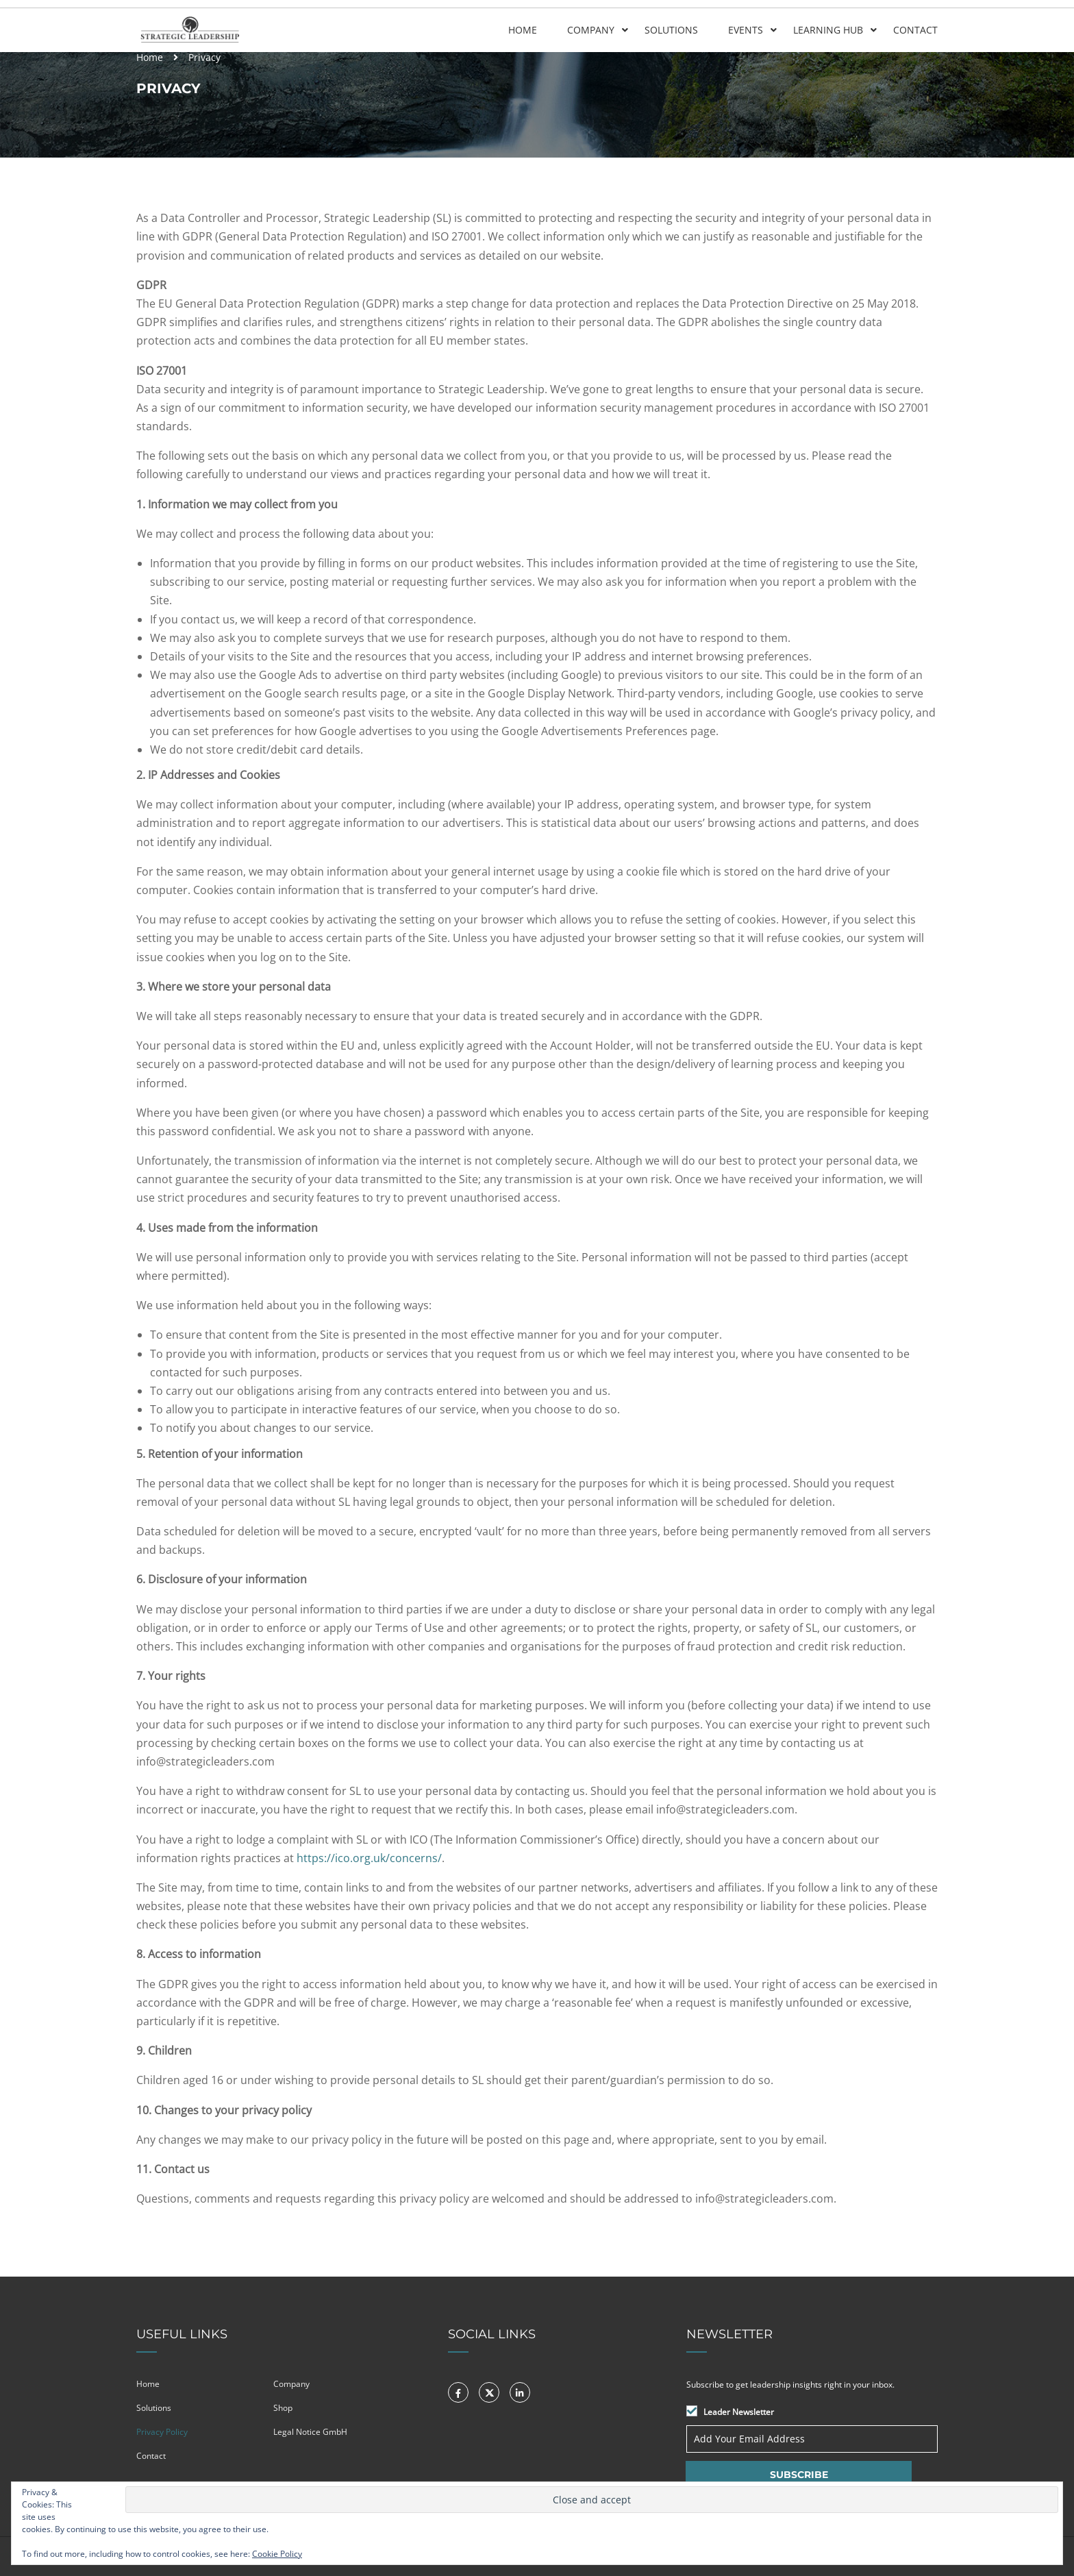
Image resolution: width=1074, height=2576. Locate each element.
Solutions (671, 29)
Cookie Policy (277, 2554)
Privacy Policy (162, 2432)
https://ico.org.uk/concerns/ (369, 1858)
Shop (282, 2408)
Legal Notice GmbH (310, 2432)
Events (745, 29)
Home (522, 29)
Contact (915, 29)
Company (590, 29)
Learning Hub (828, 29)
